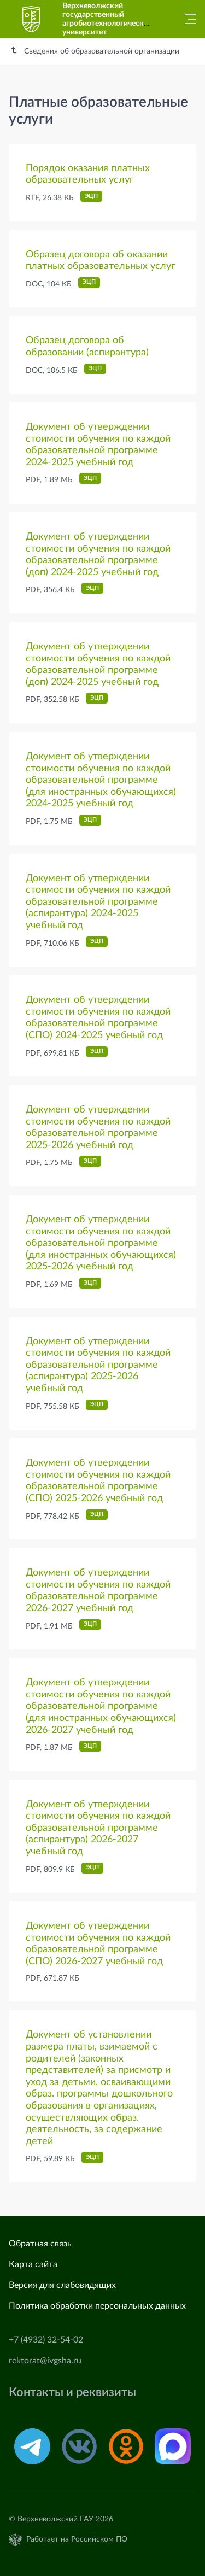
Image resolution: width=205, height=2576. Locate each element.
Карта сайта (33, 2264)
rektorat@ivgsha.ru (45, 2360)
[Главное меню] (187, 19)
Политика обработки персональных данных (97, 2306)
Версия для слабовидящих (62, 2285)
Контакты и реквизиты (72, 2392)
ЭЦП (91, 196)
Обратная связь (40, 2243)
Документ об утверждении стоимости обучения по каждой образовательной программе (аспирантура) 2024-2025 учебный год (98, 902)
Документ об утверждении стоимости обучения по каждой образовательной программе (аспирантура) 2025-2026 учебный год (98, 1365)
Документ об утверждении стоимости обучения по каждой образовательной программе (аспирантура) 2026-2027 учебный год (98, 1828)
